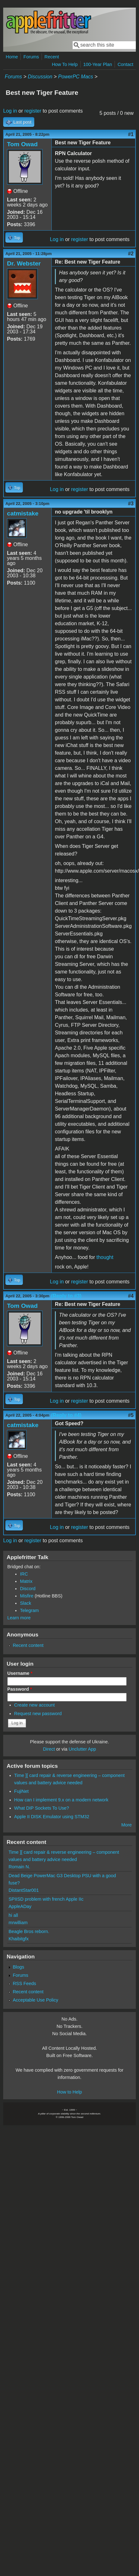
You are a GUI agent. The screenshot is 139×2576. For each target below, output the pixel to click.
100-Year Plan (97, 64)
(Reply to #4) (66, 1415)
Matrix (26, 1581)
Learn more (19, 1617)
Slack (25, 1603)
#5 (131, 1415)
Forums (31, 56)
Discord (28, 1588)
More (126, 1824)
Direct (49, 1749)
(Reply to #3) (66, 1296)
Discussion (40, 76)
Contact (125, 64)
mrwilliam (18, 1922)
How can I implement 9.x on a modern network (61, 1799)
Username (19, 1673)
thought (104, 1257)
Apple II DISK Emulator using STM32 (51, 1816)
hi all (13, 1915)
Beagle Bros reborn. (29, 1931)
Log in (10, 111)
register (32, 111)
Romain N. (19, 1866)
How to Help (69, 2091)
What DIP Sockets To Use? (41, 1808)
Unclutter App (82, 1749)
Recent (51, 56)
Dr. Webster (24, 263)
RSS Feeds (24, 1983)
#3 (131, 503)
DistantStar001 (24, 1890)
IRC (24, 1573)
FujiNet (21, 1791)
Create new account (34, 1705)
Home (12, 56)
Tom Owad (22, 144)
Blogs (18, 1967)
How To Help (64, 64)
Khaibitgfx (19, 1938)
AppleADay (20, 1906)
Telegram (29, 1610)
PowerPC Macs (75, 76)
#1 (131, 134)
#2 (131, 253)
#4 (131, 1296)
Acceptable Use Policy (35, 1999)
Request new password (38, 1713)
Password (19, 1689)
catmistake (22, 513)
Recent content (28, 1645)
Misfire (26, 1595)
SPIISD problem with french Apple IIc (46, 1899)
